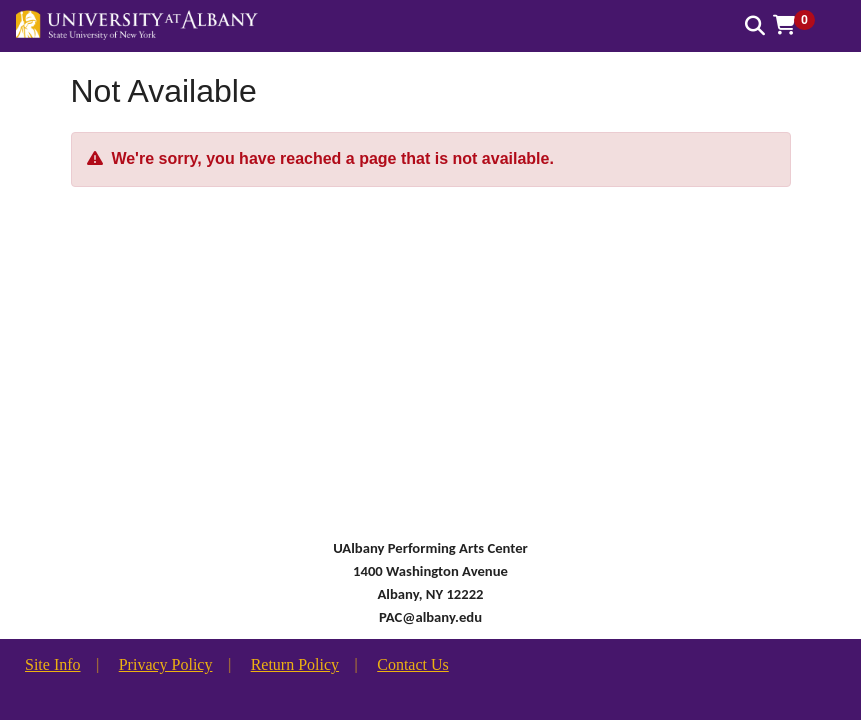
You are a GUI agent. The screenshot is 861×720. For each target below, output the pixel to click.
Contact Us (413, 664)
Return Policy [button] (295, 664)
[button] (801, 25)
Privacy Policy (166, 664)
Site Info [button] (53, 664)
